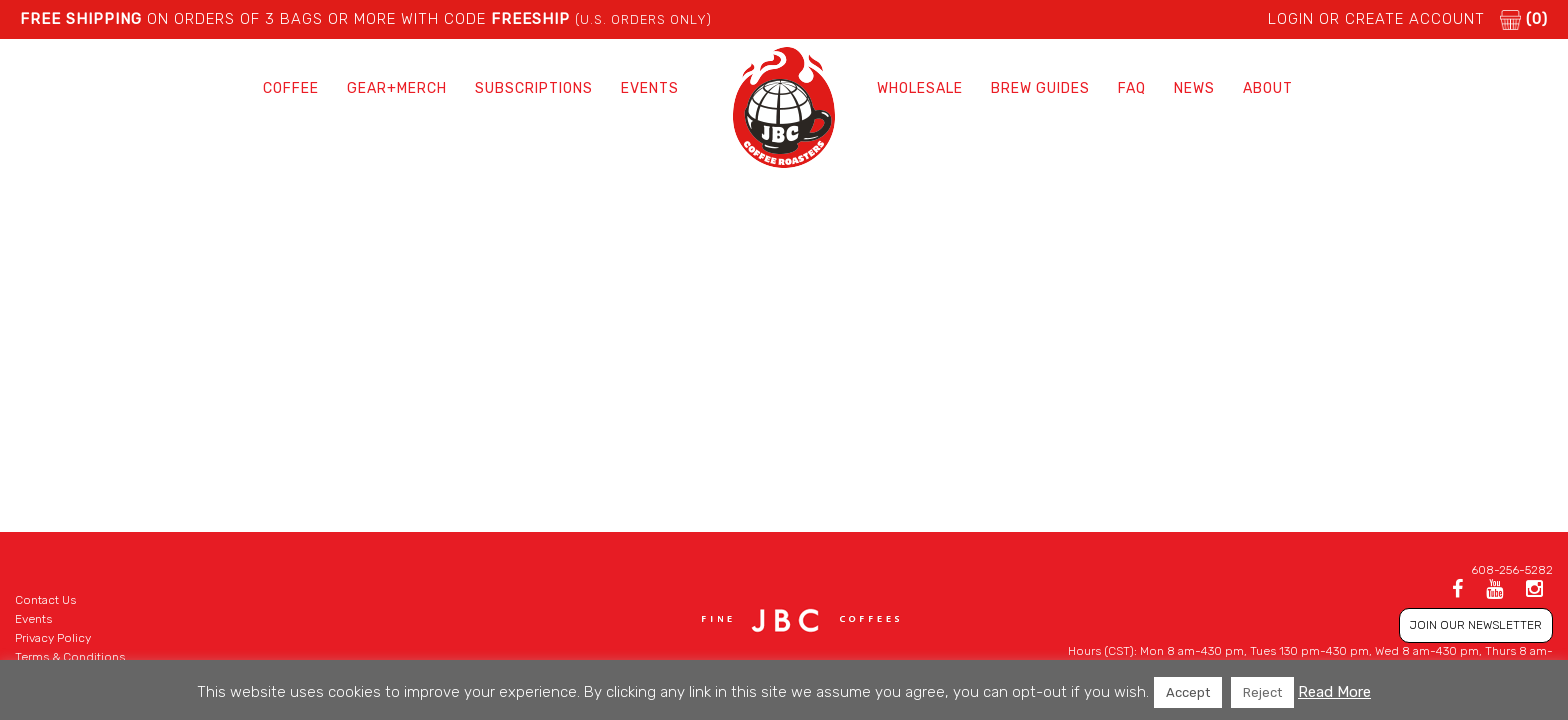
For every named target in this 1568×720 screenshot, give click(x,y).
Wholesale (920, 88)
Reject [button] (1262, 692)
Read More (1334, 692)
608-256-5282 (1512, 570)
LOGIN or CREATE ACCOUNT (1376, 19)
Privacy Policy (53, 638)
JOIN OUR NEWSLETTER (1476, 625)
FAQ (1132, 88)
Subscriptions (534, 88)
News (1194, 88)
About (1268, 88)
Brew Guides (1040, 88)
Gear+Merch (397, 88)
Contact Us (45, 600)
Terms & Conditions (70, 657)
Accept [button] (1188, 692)
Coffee (291, 88)
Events (650, 88)
